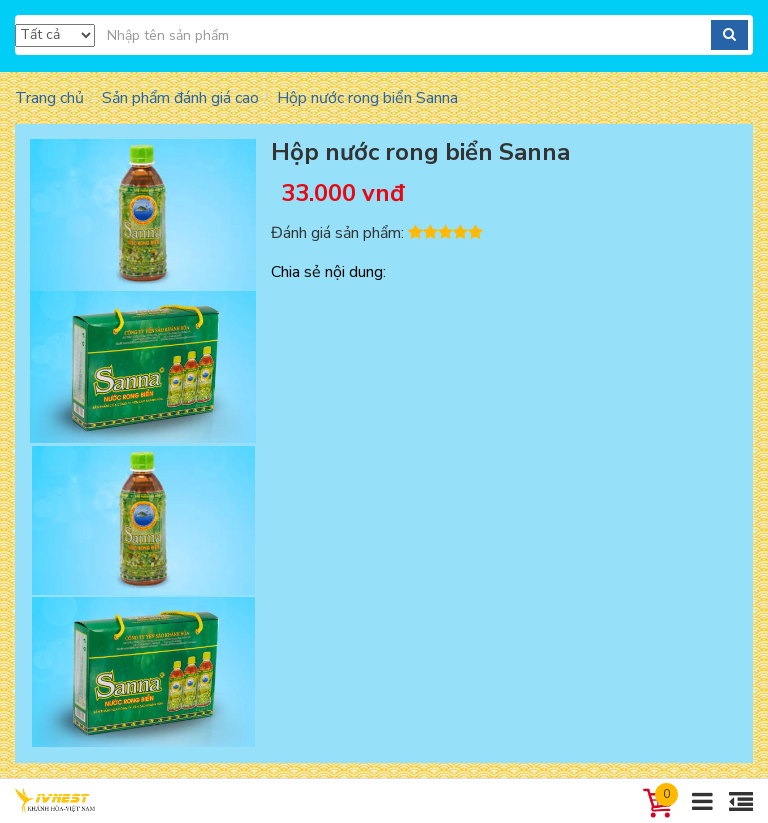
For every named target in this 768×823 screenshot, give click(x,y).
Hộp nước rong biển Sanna (367, 98)
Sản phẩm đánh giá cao (180, 98)
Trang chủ (49, 98)
